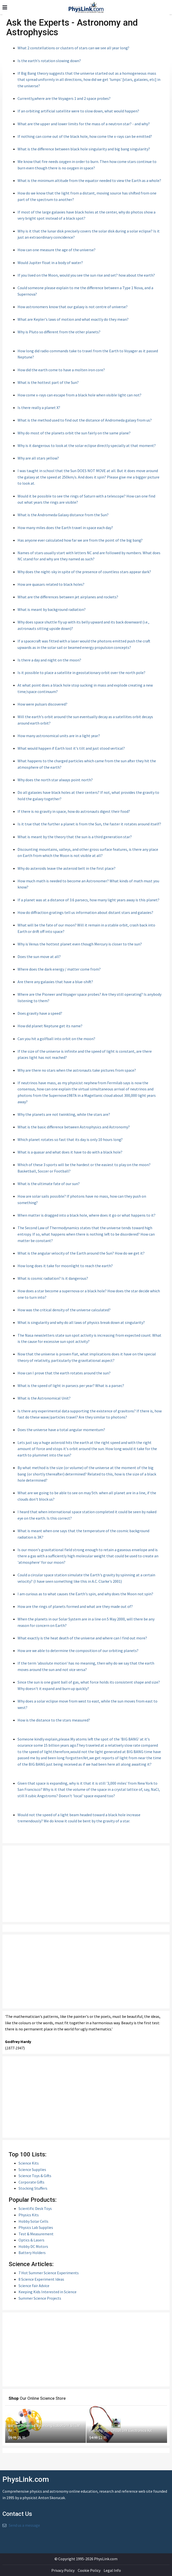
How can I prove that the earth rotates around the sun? (64, 1372)
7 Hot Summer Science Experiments (49, 2272)
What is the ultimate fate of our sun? (49, 1183)
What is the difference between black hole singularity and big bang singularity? (84, 148)
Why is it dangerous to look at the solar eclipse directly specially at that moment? (87, 445)
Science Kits (29, 2163)
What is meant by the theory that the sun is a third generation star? (75, 836)
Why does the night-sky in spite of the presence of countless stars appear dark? (84, 571)
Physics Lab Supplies (36, 2227)
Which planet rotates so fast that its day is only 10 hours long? (70, 1139)
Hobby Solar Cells (33, 2221)
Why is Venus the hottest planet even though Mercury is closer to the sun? (80, 944)
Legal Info (112, 2570)
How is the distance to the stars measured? (54, 1720)
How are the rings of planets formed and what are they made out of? (75, 1606)
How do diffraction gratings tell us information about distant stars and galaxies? (85, 912)
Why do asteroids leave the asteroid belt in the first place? (66, 868)
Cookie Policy (89, 2570)
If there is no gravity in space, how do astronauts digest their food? (74, 811)
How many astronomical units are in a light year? (59, 735)
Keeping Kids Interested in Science (47, 2291)
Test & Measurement (36, 2233)
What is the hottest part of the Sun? (48, 382)
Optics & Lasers (31, 2240)
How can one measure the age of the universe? (57, 249)
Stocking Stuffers (33, 2188)
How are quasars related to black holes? (51, 584)
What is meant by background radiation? (52, 609)
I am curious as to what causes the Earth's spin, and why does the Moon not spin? (85, 1593)
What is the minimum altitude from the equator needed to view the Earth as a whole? (89, 180)
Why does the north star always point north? (55, 779)
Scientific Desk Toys (35, 2208)
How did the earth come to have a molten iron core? (61, 369)
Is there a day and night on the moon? (49, 659)
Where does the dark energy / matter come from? (59, 969)
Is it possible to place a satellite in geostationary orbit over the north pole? (81, 672)
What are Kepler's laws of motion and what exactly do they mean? (73, 319)
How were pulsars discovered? (42, 704)
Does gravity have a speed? (40, 1013)
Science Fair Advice (34, 2285)
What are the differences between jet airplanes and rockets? (68, 596)
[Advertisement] (86, 1883)
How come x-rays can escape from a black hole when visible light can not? (79, 394)
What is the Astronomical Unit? (44, 1398)
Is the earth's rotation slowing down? (49, 60)
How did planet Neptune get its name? (50, 1025)
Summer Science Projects (40, 2298)
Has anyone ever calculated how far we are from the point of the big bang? (80, 540)
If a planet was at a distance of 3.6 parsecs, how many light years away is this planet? (88, 899)
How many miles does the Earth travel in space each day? (65, 527)
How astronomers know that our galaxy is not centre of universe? (73, 306)
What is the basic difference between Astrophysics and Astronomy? (74, 1126)
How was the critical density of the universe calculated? (64, 1309)
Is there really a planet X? (39, 407)
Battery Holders (32, 2252)
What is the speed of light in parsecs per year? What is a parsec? (71, 1385)
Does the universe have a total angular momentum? (61, 1429)
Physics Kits (29, 2214)
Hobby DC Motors (33, 2246)
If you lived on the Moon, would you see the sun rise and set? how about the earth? (86, 275)
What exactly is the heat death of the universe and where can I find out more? (82, 1637)
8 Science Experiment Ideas (41, 2279)
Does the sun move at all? (39, 956)
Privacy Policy (63, 2570)
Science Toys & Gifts (35, 2175)
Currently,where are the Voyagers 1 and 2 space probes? (64, 98)
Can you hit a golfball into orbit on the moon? (56, 1038)
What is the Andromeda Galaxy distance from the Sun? (63, 514)
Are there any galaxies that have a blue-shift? (55, 981)
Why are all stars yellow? (38, 458)
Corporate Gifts (31, 2182)
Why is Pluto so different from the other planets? (59, 331)
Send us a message (24, 2525)
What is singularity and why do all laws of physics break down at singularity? (81, 1322)
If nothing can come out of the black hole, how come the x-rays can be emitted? (85, 136)
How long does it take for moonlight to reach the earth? (65, 1265)
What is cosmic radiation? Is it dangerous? (53, 1278)
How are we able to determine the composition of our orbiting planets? (78, 1650)
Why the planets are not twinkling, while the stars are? (64, 1114)
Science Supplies (32, 2169)
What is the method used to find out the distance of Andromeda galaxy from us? (85, 420)
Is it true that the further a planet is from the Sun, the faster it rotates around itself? (89, 823)
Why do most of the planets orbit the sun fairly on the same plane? (74, 432)
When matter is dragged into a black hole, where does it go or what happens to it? (86, 1215)
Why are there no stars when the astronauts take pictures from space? (77, 1070)
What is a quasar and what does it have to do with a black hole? (70, 1152)
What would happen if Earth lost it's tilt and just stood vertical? (71, 748)
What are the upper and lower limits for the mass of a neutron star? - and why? (84, 123)
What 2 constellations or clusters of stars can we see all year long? (73, 47)
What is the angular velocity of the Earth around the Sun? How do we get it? (81, 1253)
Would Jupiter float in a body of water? (50, 262)
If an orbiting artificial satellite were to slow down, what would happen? (78, 110)
